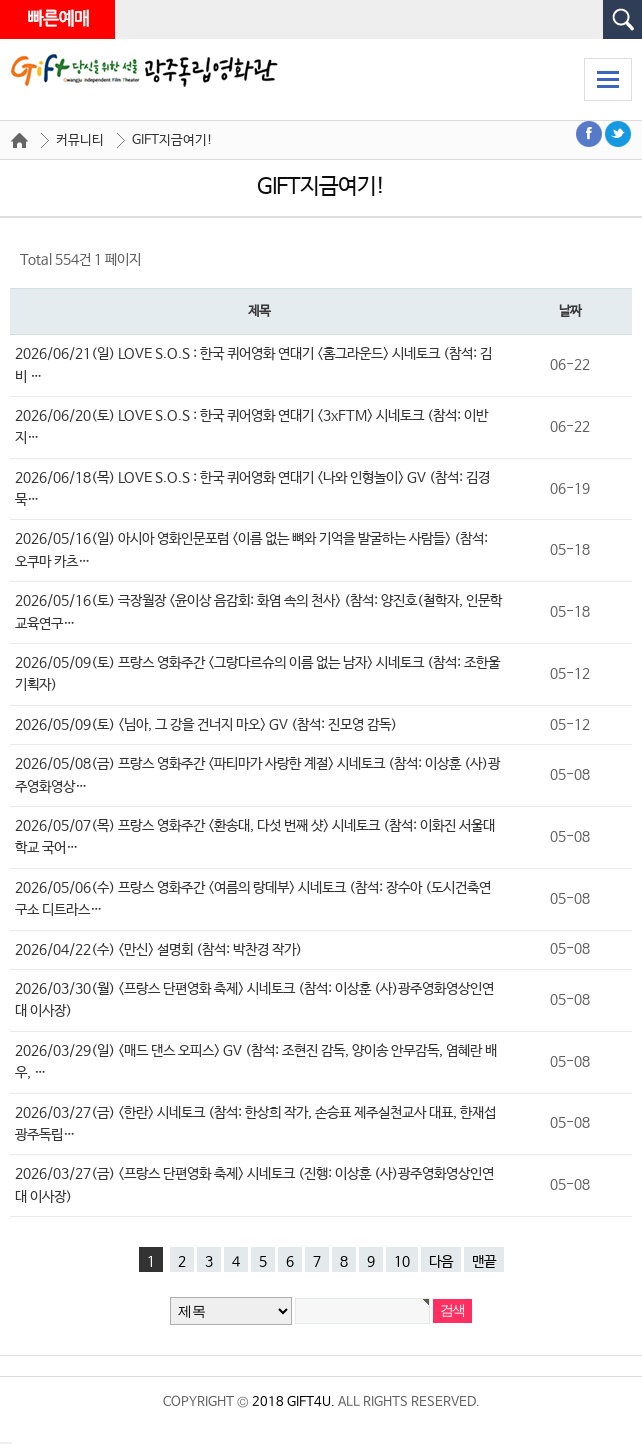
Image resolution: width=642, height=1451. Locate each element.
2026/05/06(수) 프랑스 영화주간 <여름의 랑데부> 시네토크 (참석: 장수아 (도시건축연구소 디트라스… (253, 899)
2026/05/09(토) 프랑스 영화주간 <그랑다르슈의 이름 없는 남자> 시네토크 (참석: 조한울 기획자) (257, 674)
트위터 (618, 134)
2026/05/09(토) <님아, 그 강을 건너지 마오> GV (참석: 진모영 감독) (206, 725)
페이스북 (589, 134)
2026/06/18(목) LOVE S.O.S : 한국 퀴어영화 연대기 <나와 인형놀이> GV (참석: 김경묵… (252, 489)
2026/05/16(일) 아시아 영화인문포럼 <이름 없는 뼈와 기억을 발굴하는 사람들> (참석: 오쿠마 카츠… (251, 550)
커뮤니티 (80, 140)
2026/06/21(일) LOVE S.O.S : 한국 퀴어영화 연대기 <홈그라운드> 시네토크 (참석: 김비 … (253, 365)
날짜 (569, 311)
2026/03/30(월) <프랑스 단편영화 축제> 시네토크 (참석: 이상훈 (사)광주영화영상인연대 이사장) (254, 1000)
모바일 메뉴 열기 (608, 79)
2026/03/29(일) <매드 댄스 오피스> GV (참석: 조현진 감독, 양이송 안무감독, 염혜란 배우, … (256, 1062)
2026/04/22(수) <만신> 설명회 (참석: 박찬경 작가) (158, 950)
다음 (441, 1262)
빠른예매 (57, 19)
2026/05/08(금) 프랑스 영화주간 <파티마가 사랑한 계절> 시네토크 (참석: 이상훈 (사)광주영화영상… (257, 775)
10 (402, 1262)
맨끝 (484, 1262)
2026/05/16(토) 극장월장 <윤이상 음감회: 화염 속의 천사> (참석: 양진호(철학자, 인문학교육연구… (258, 612)
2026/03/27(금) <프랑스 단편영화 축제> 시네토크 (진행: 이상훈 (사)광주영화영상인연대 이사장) (254, 1185)
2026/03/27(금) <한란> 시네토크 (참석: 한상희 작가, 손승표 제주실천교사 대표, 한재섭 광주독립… (255, 1124)
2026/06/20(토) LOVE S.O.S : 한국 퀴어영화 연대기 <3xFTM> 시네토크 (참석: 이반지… (251, 427)
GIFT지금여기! (172, 140)
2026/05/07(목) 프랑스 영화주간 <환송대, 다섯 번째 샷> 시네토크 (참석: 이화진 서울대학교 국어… (255, 837)
